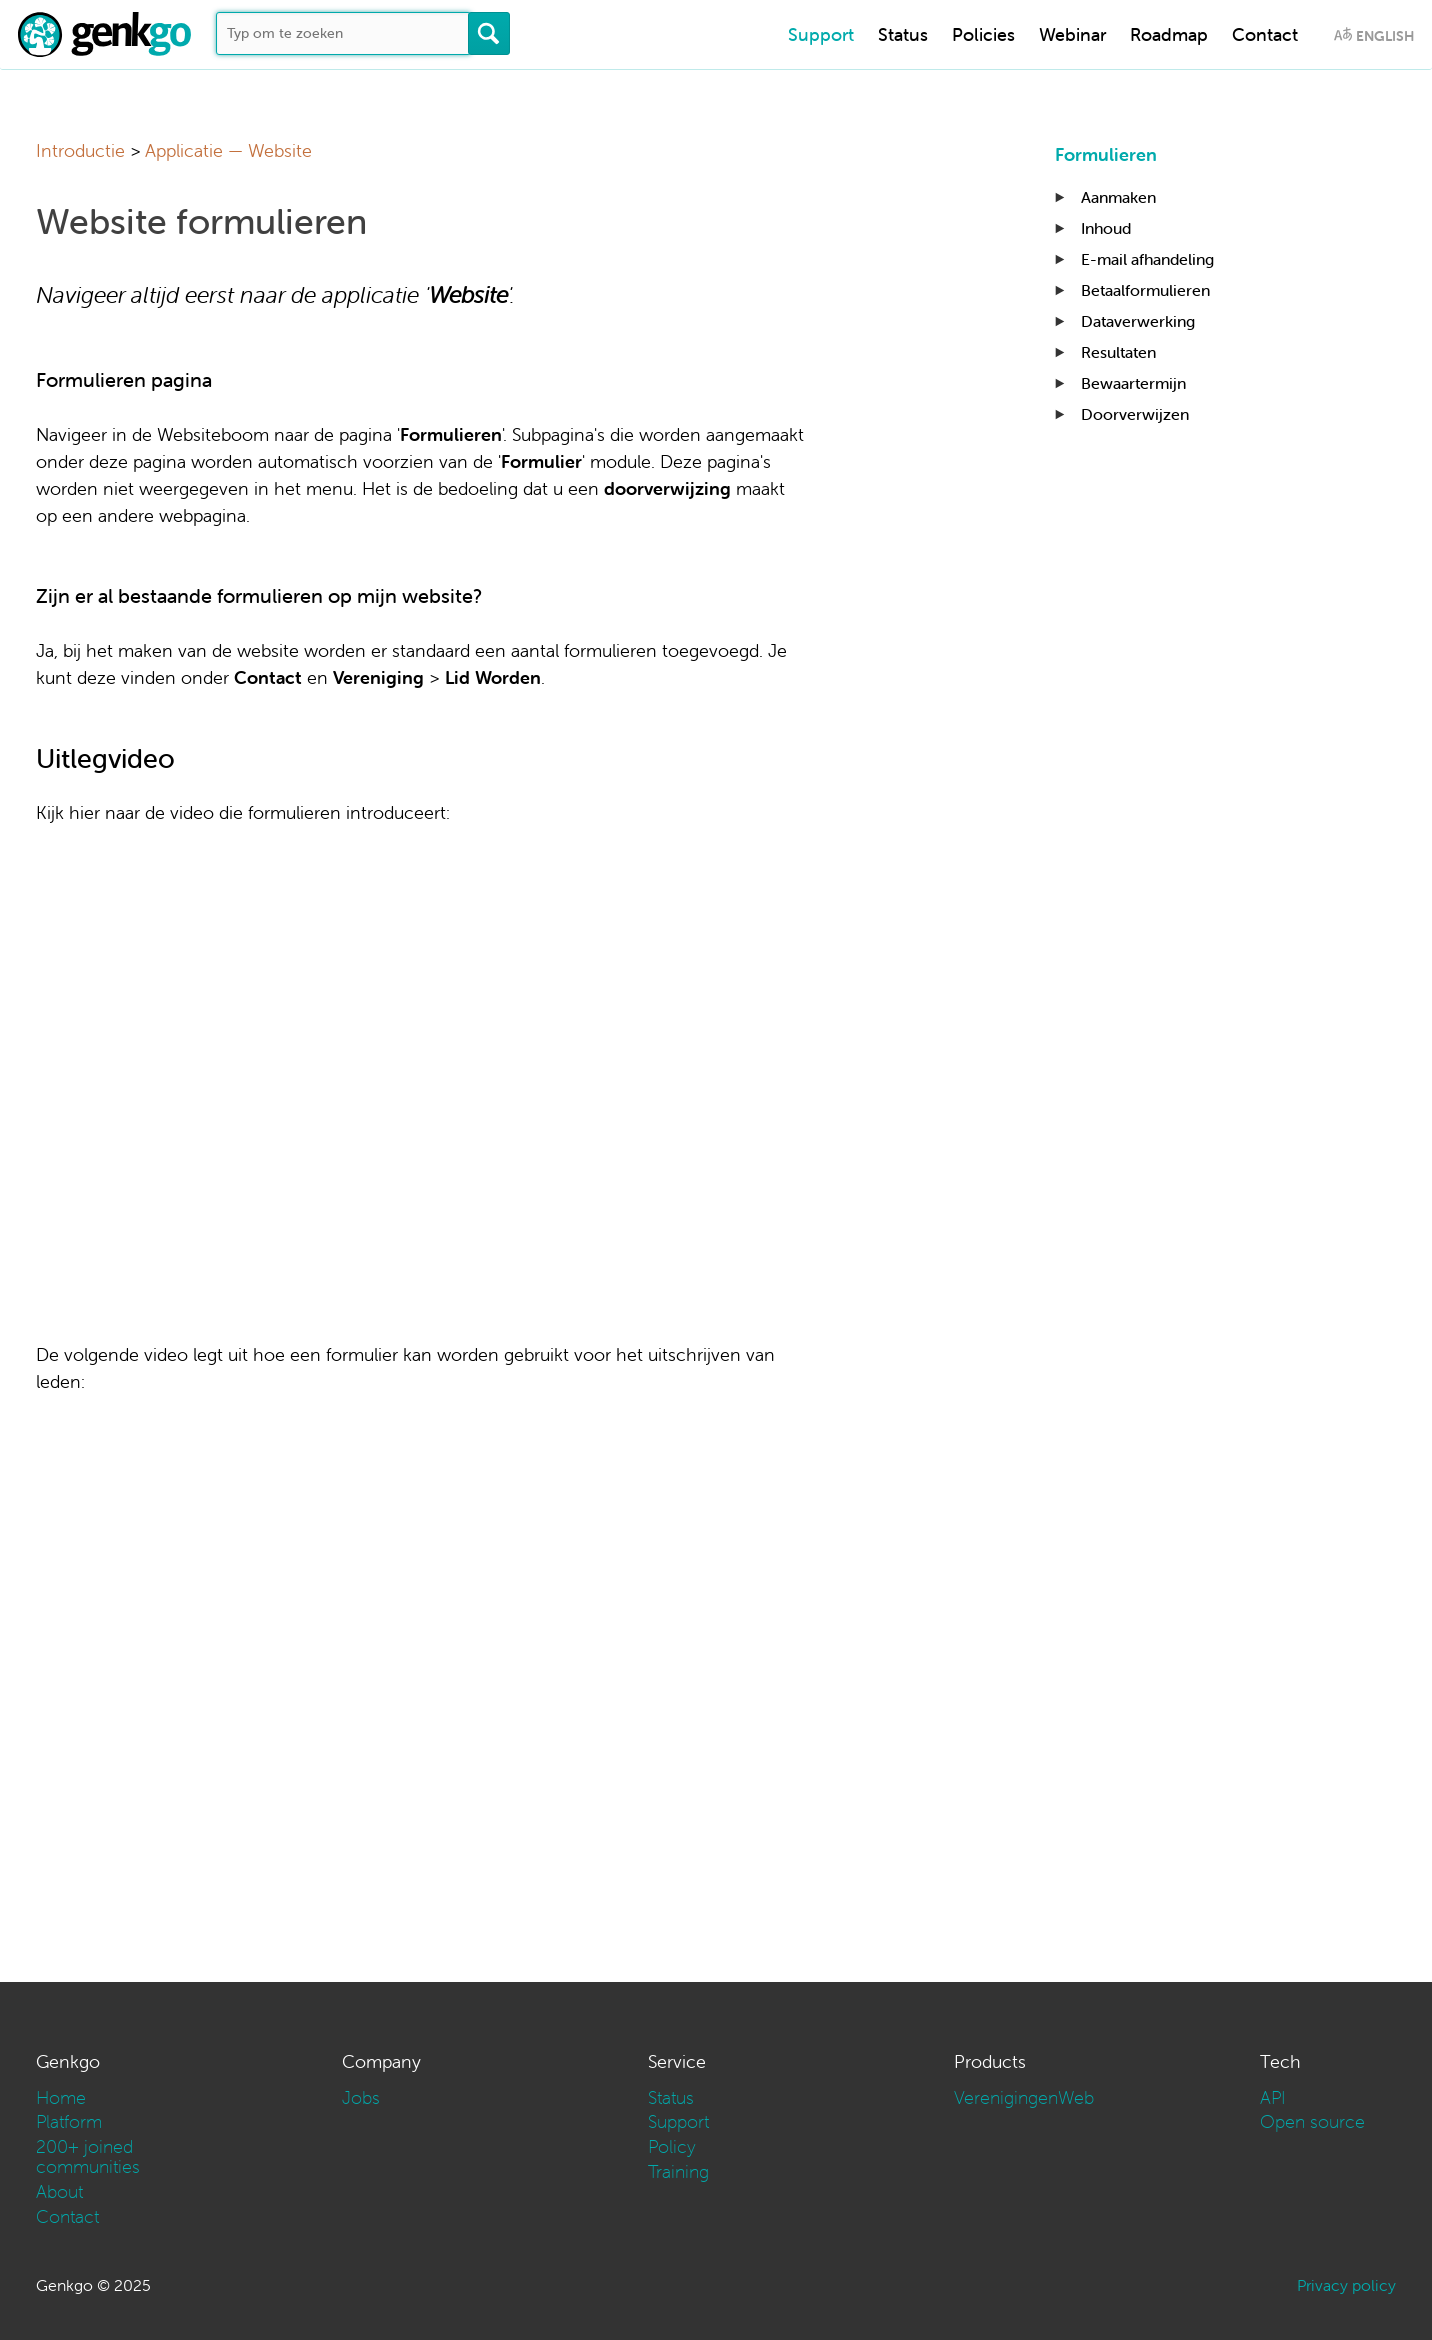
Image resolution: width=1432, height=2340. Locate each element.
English (1385, 36)
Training (678, 2171)
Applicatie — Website (228, 150)
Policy (672, 2146)
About (59, 2191)
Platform (69, 2121)
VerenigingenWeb (1024, 2097)
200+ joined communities (88, 2156)
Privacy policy (1346, 2285)
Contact (1265, 34)
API (1273, 2097)
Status (903, 34)
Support (821, 34)
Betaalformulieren (1145, 290)
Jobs (361, 2097)
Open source (1312, 2121)
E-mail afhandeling (1147, 259)
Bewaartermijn (1133, 383)
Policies (983, 34)
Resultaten (1118, 352)
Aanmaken (1118, 197)
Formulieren (1106, 154)
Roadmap (1169, 34)
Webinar (1072, 34)
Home (61, 2097)
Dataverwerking (1138, 321)
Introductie (80, 150)
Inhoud (1106, 228)
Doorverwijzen (1135, 414)
